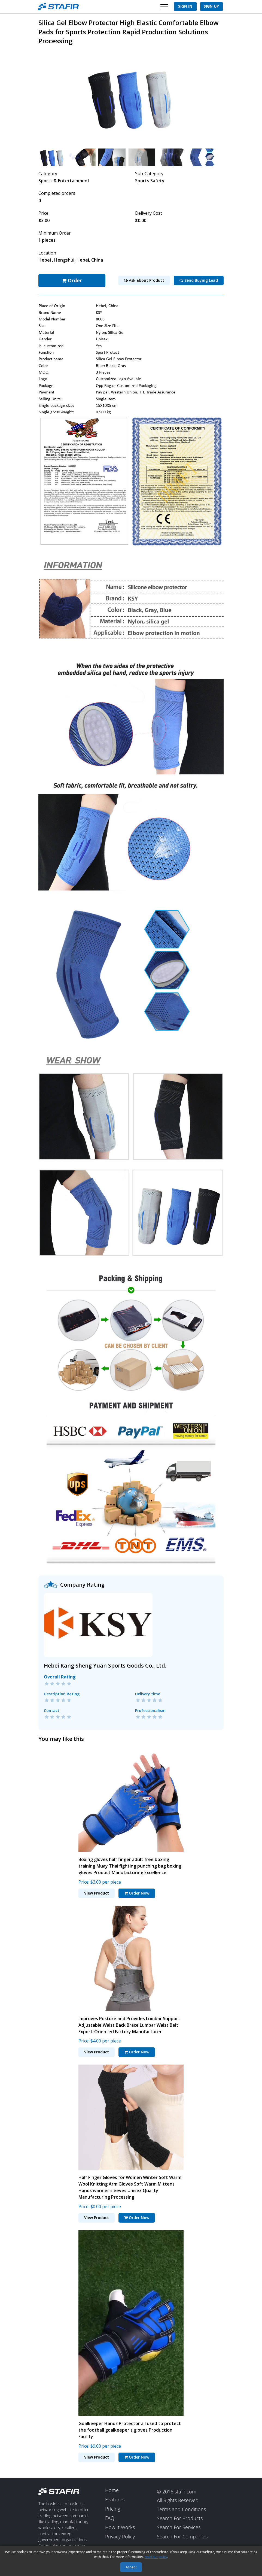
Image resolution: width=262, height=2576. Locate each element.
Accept (131, 2567)
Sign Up (211, 6)
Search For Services (178, 2527)
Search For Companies (182, 2536)
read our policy (156, 2557)
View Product (96, 1892)
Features (114, 2499)
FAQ (109, 2518)
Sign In (185, 6)
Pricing (112, 2508)
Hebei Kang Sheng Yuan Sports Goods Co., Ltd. (105, 1664)
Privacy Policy (120, 2536)
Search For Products (180, 2518)
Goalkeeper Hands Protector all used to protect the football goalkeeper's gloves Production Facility (129, 2429)
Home (112, 2490)
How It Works (120, 2527)
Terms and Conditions (181, 2509)
